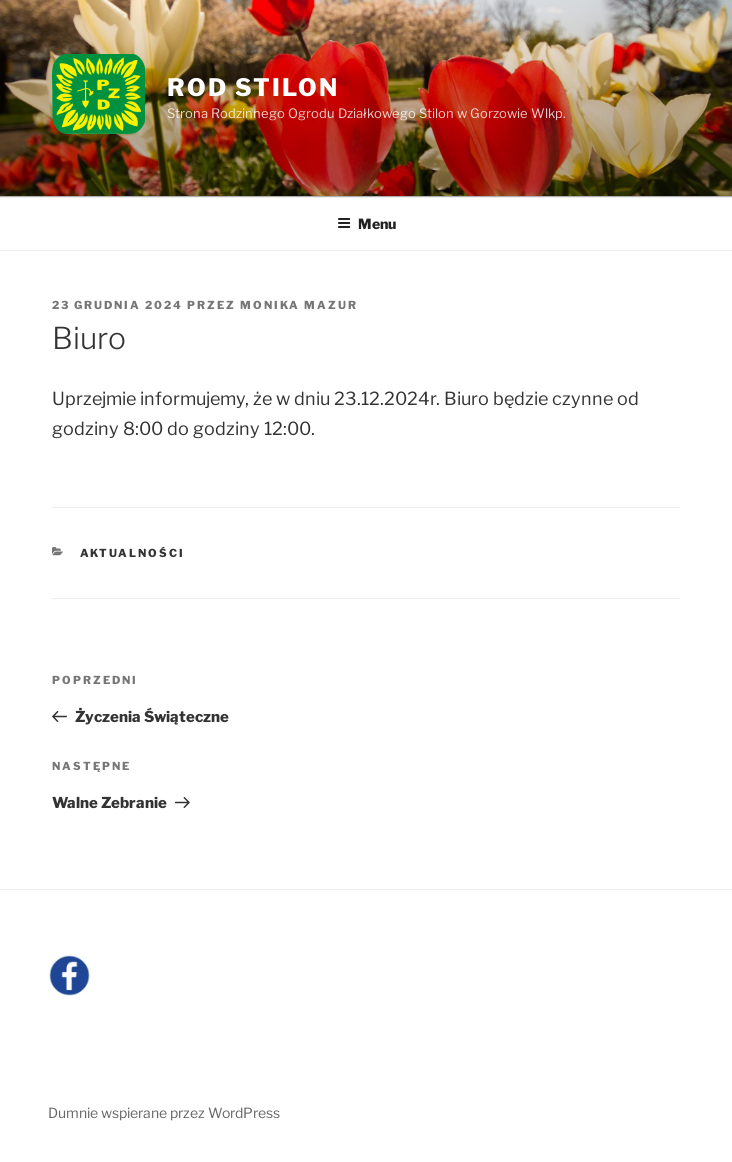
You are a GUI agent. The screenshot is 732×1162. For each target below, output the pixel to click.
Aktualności (133, 553)
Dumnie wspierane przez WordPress (164, 1112)
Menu (366, 223)
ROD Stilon (252, 87)
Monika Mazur (299, 305)
